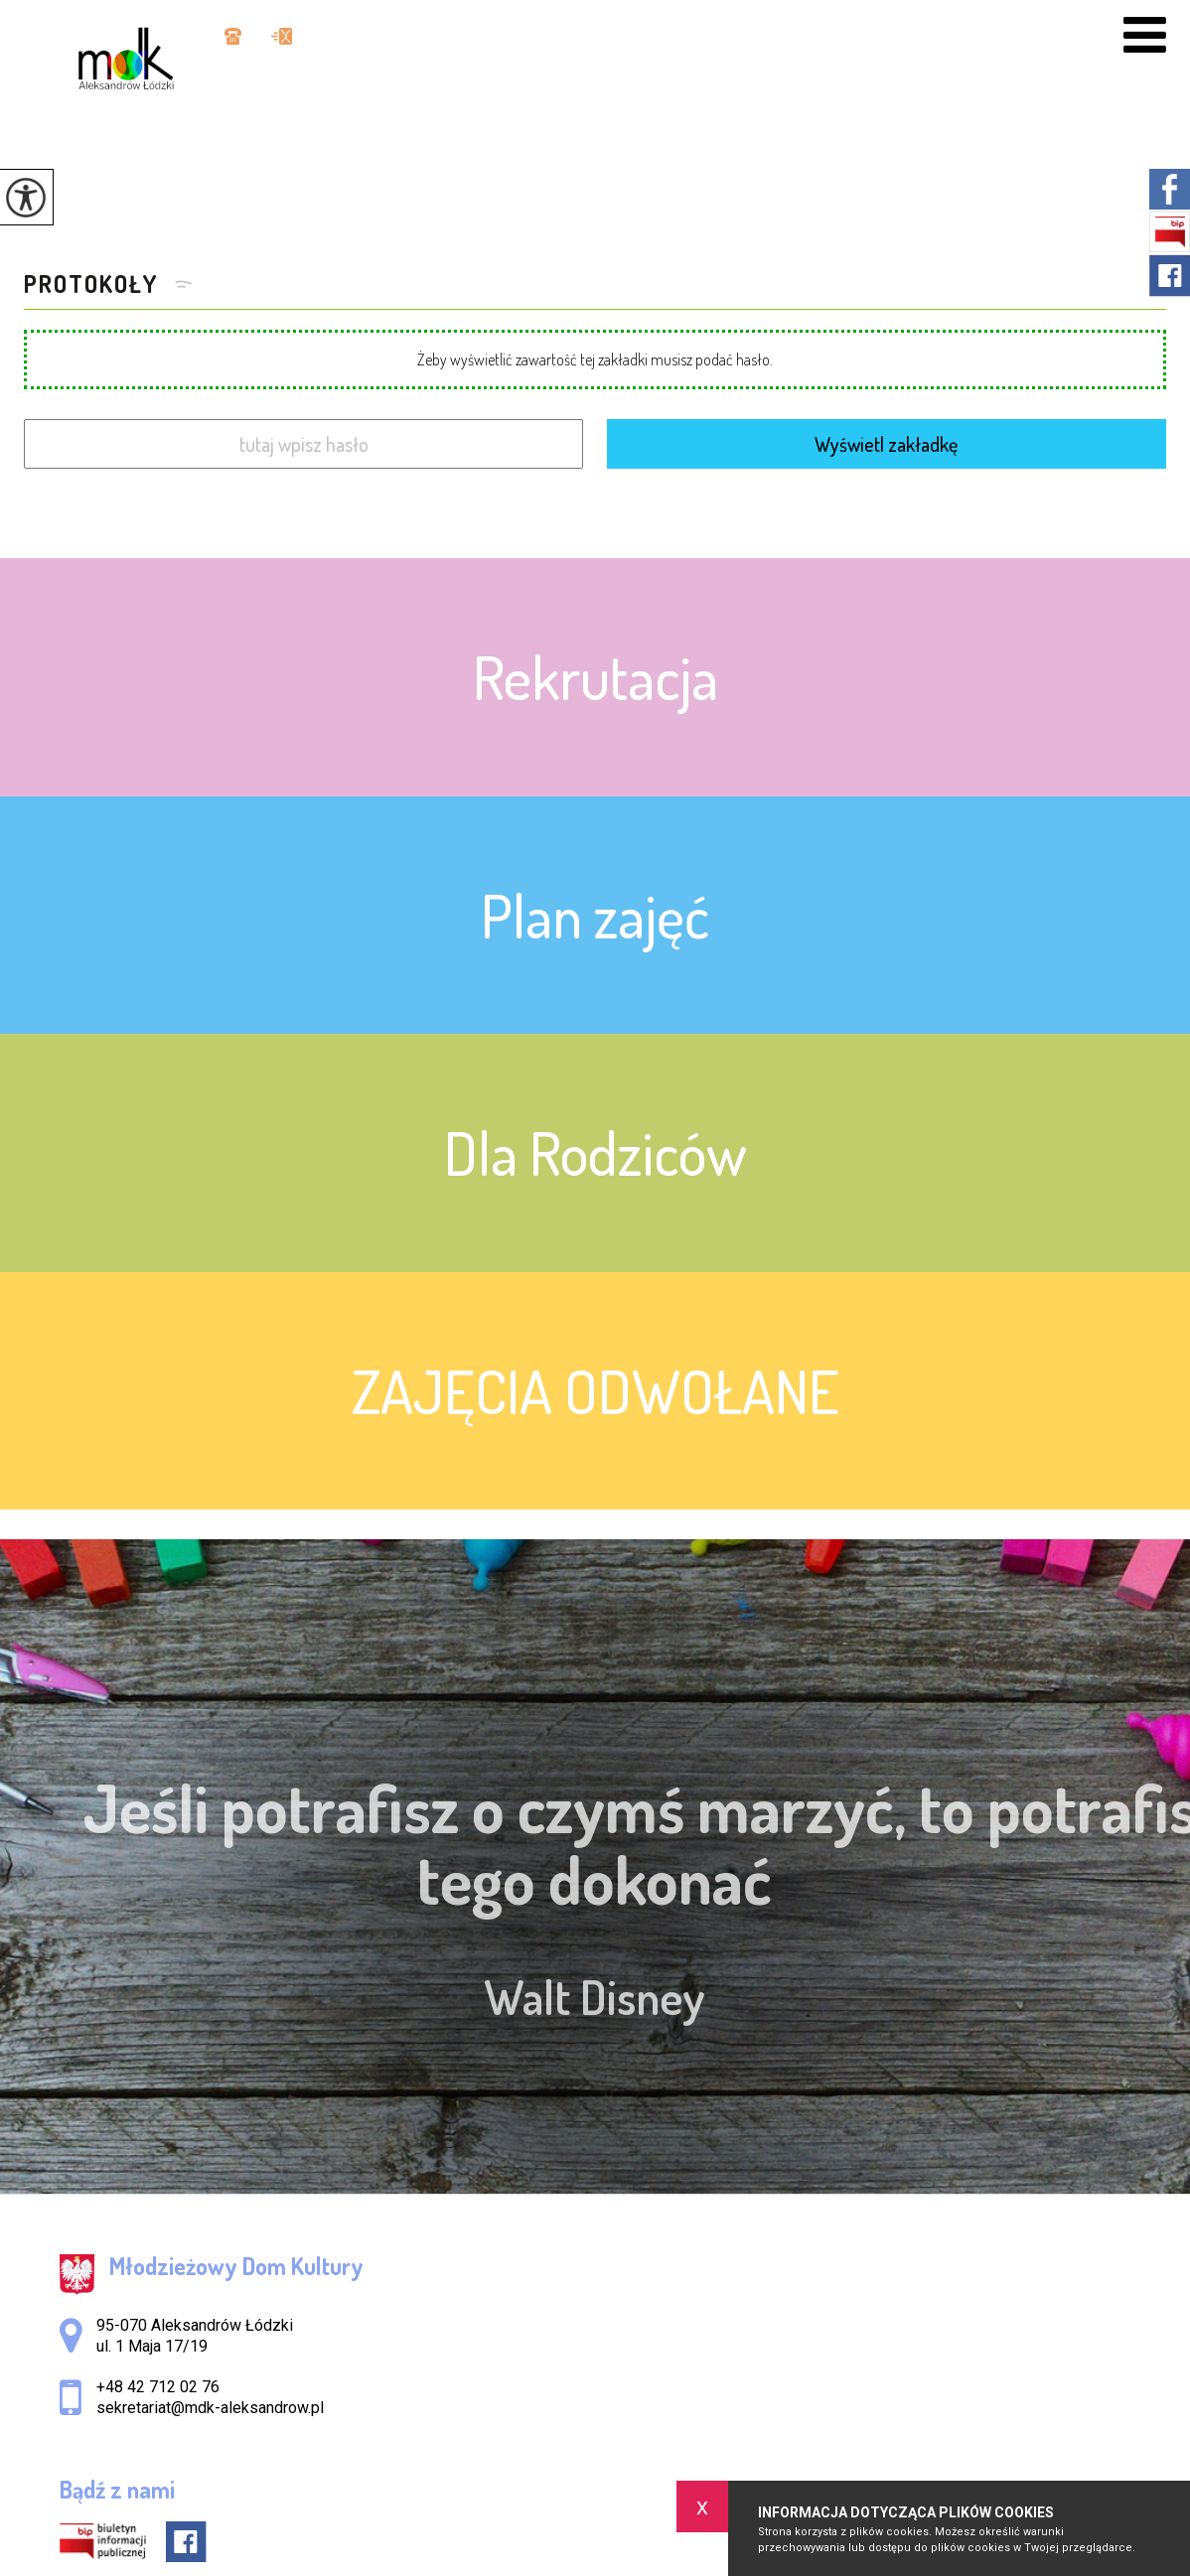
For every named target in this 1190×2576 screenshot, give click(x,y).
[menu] (1144, 35)
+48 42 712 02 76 (232, 36)
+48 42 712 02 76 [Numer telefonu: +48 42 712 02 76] (158, 2386)
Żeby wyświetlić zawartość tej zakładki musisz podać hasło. (595, 359)
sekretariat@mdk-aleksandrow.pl (281, 36)
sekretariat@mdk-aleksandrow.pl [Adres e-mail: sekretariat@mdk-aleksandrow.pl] (210, 2407)
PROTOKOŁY (94, 284)
